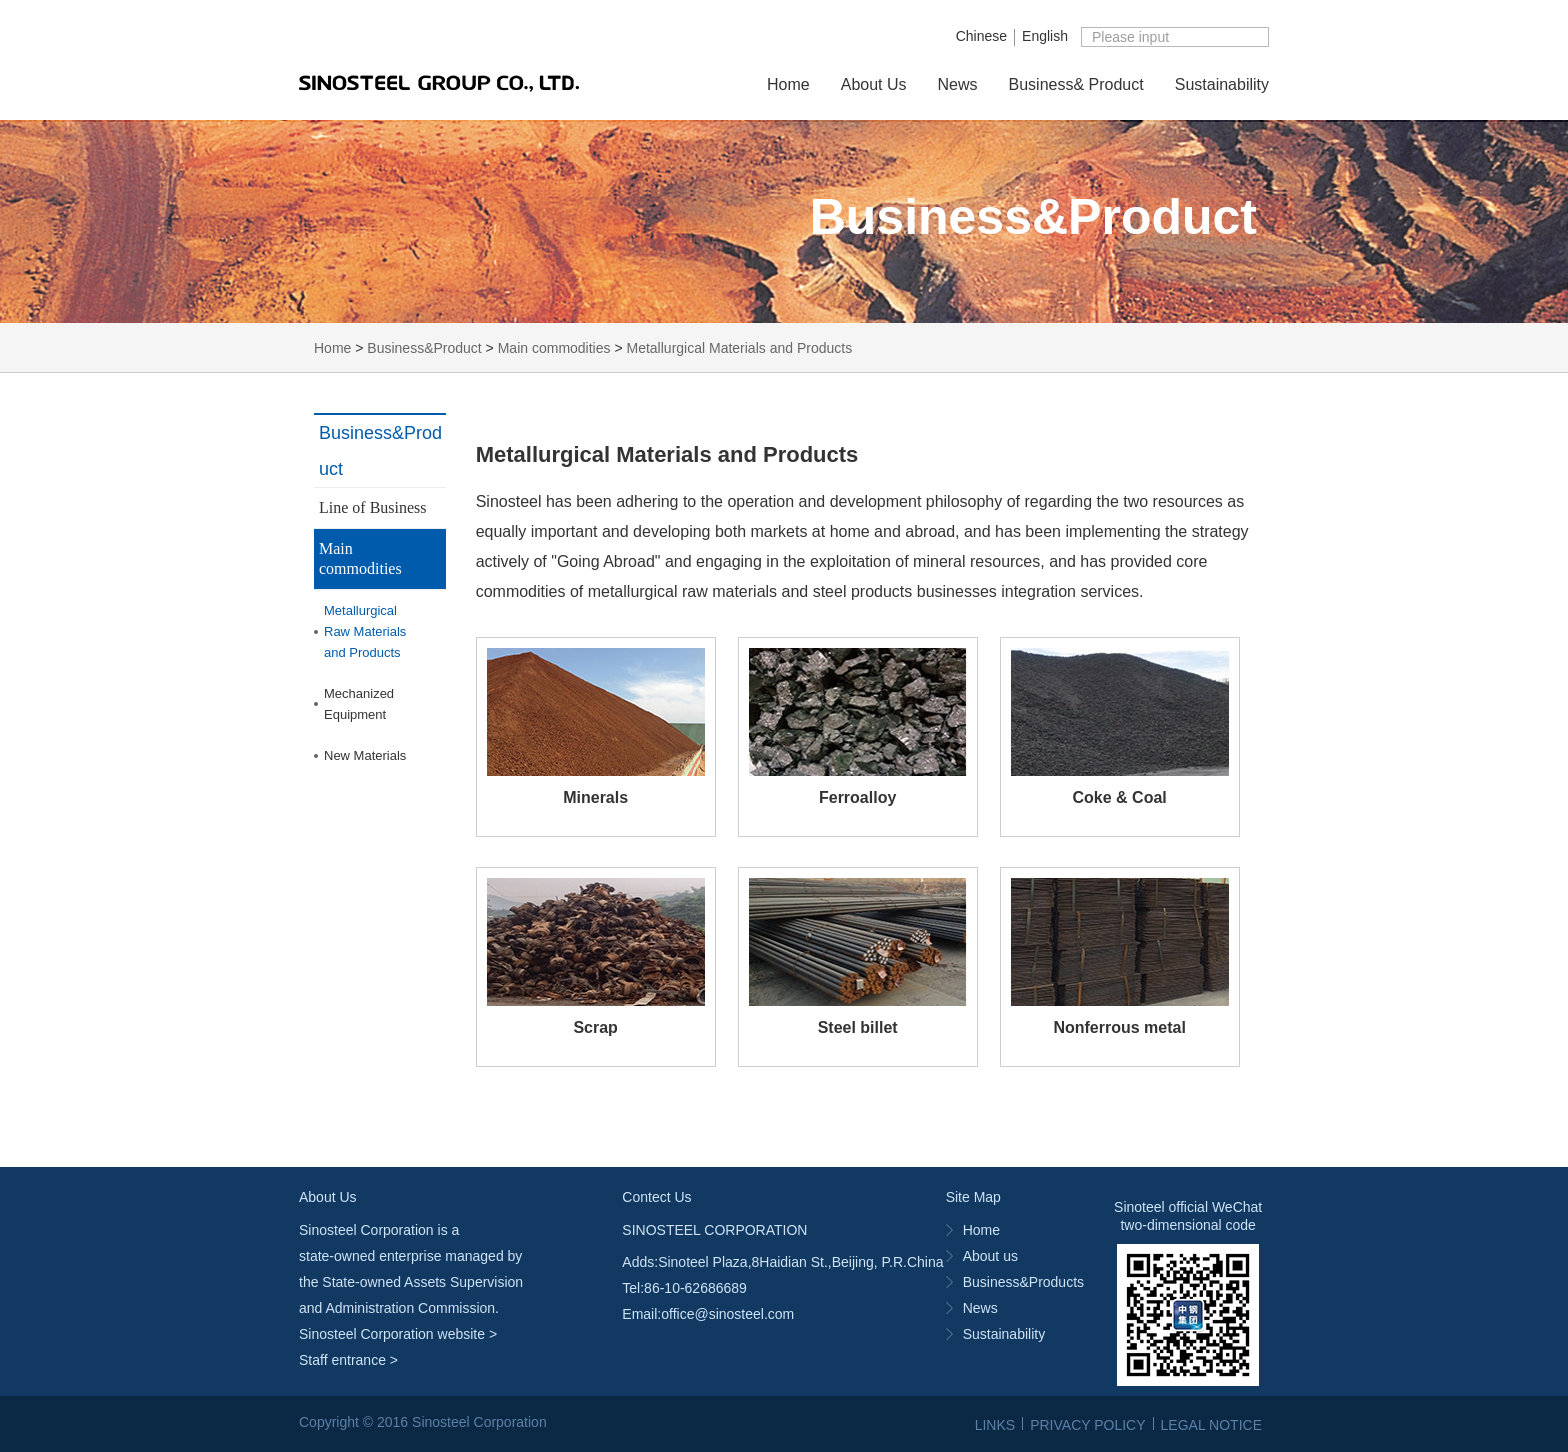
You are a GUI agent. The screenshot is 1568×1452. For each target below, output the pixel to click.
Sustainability (1222, 84)
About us (990, 1256)
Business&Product (424, 348)
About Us (874, 84)
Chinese (981, 36)
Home (788, 84)
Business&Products (1023, 1282)
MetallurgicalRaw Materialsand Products (365, 631)
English (1045, 36)
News (958, 84)
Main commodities (554, 348)
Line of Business (373, 507)
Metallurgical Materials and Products (740, 348)
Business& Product (1076, 84)
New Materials (365, 755)
